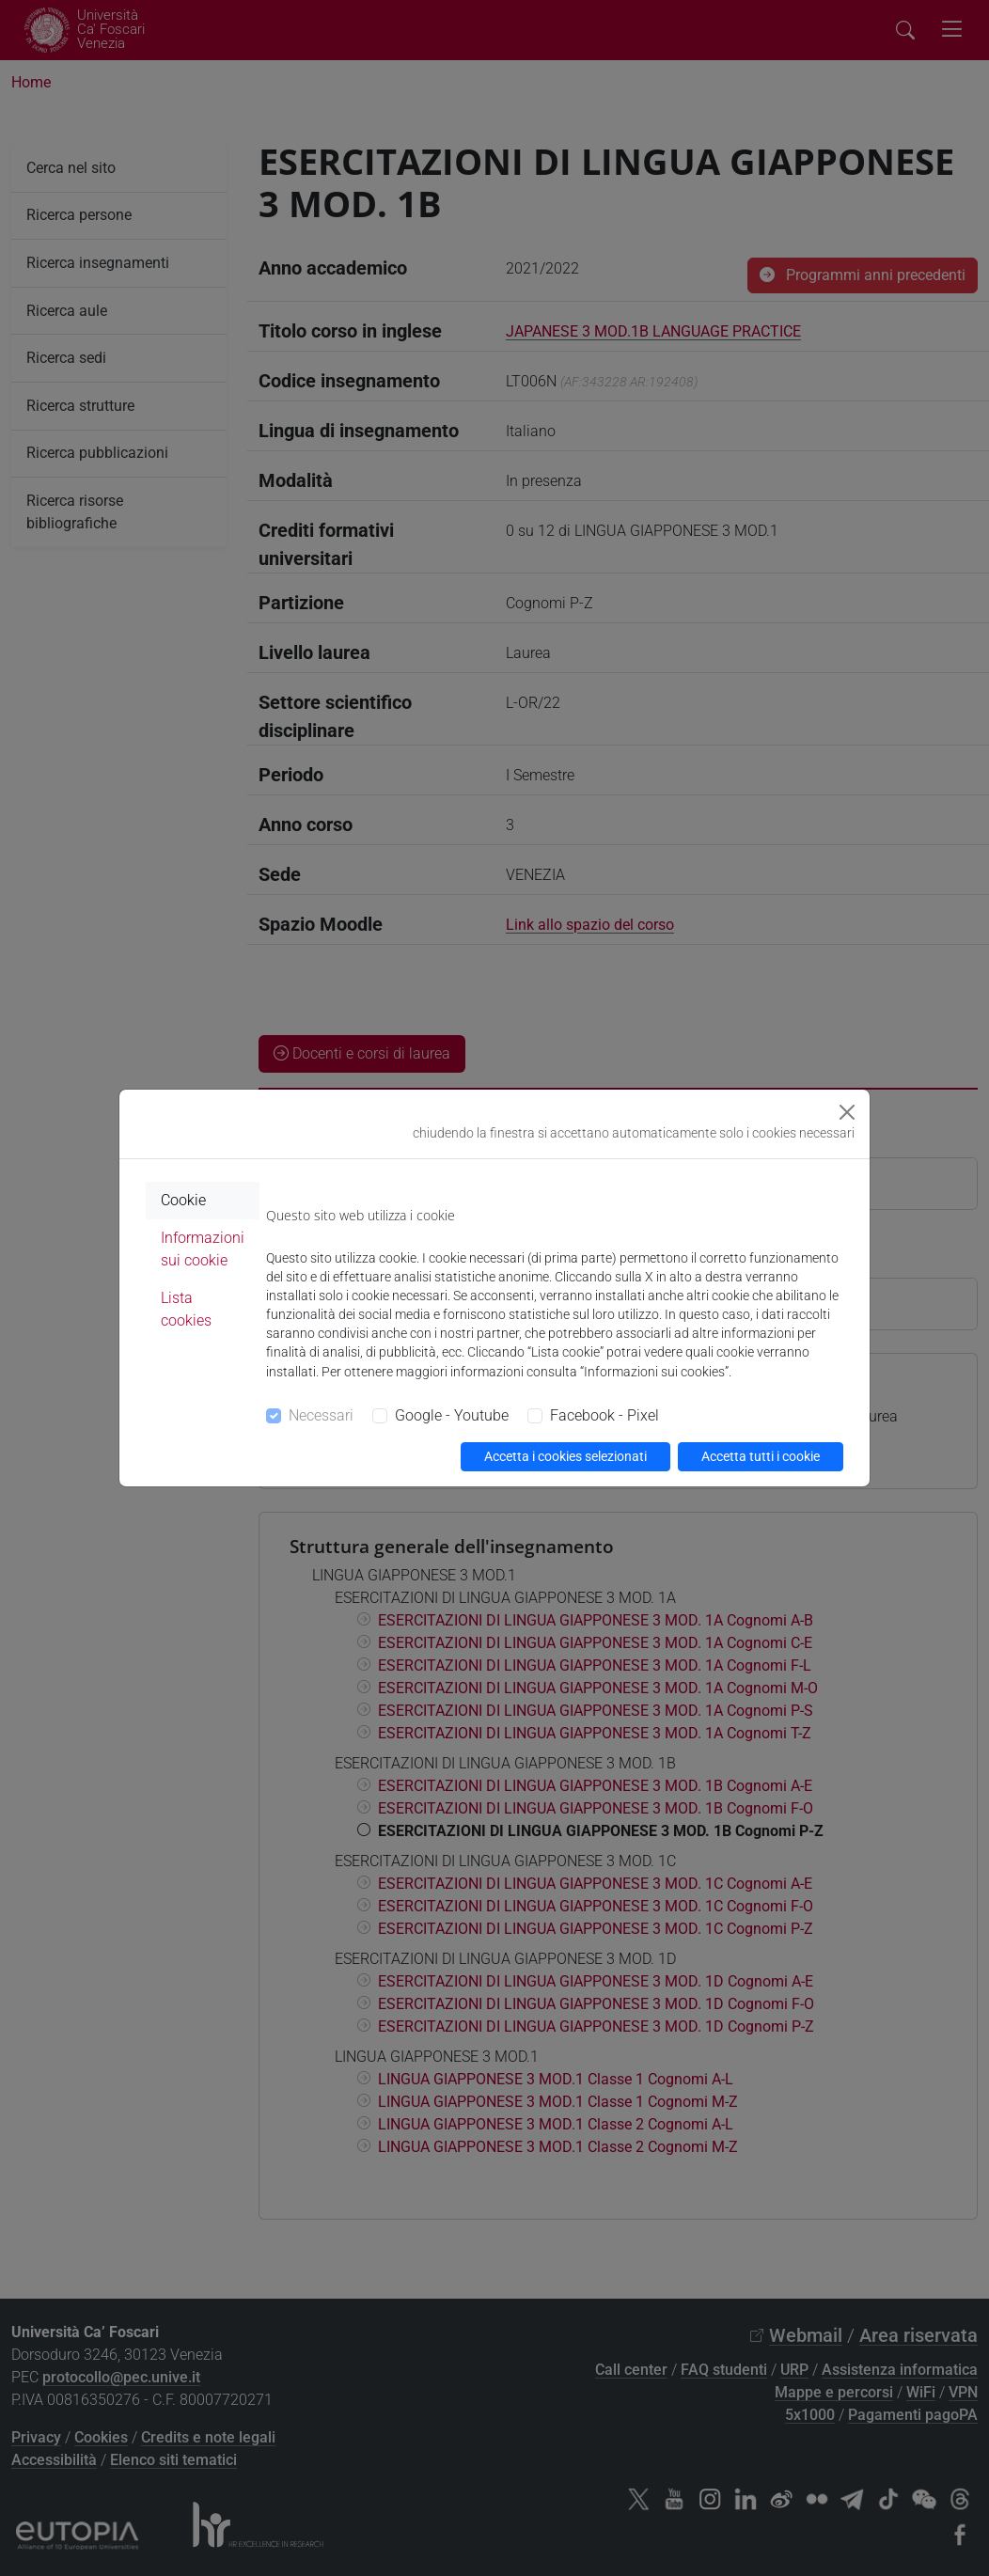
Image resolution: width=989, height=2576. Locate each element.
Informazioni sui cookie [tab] (202, 1249)
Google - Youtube (452, 1415)
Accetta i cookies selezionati (565, 1456)
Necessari (321, 1415)
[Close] (847, 1112)
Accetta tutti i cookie (760, 1456)
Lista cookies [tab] (186, 1309)
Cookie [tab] (183, 1200)
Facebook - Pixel (604, 1415)
